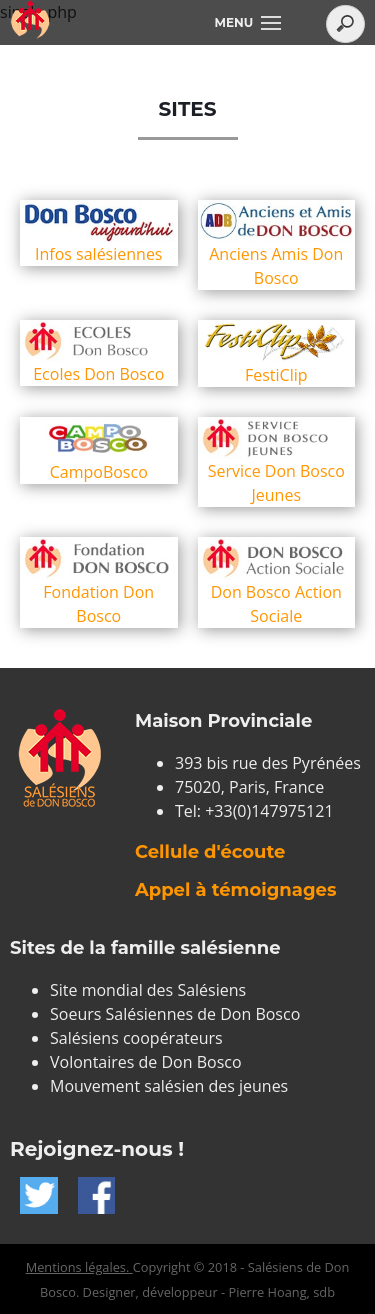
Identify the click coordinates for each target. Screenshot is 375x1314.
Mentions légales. (79, 1267)
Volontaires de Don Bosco (146, 1062)
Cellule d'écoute (210, 852)
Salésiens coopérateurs (136, 1038)
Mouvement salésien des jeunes (169, 1086)
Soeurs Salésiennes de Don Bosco (175, 1014)
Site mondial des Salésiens (148, 990)
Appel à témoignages (235, 890)
